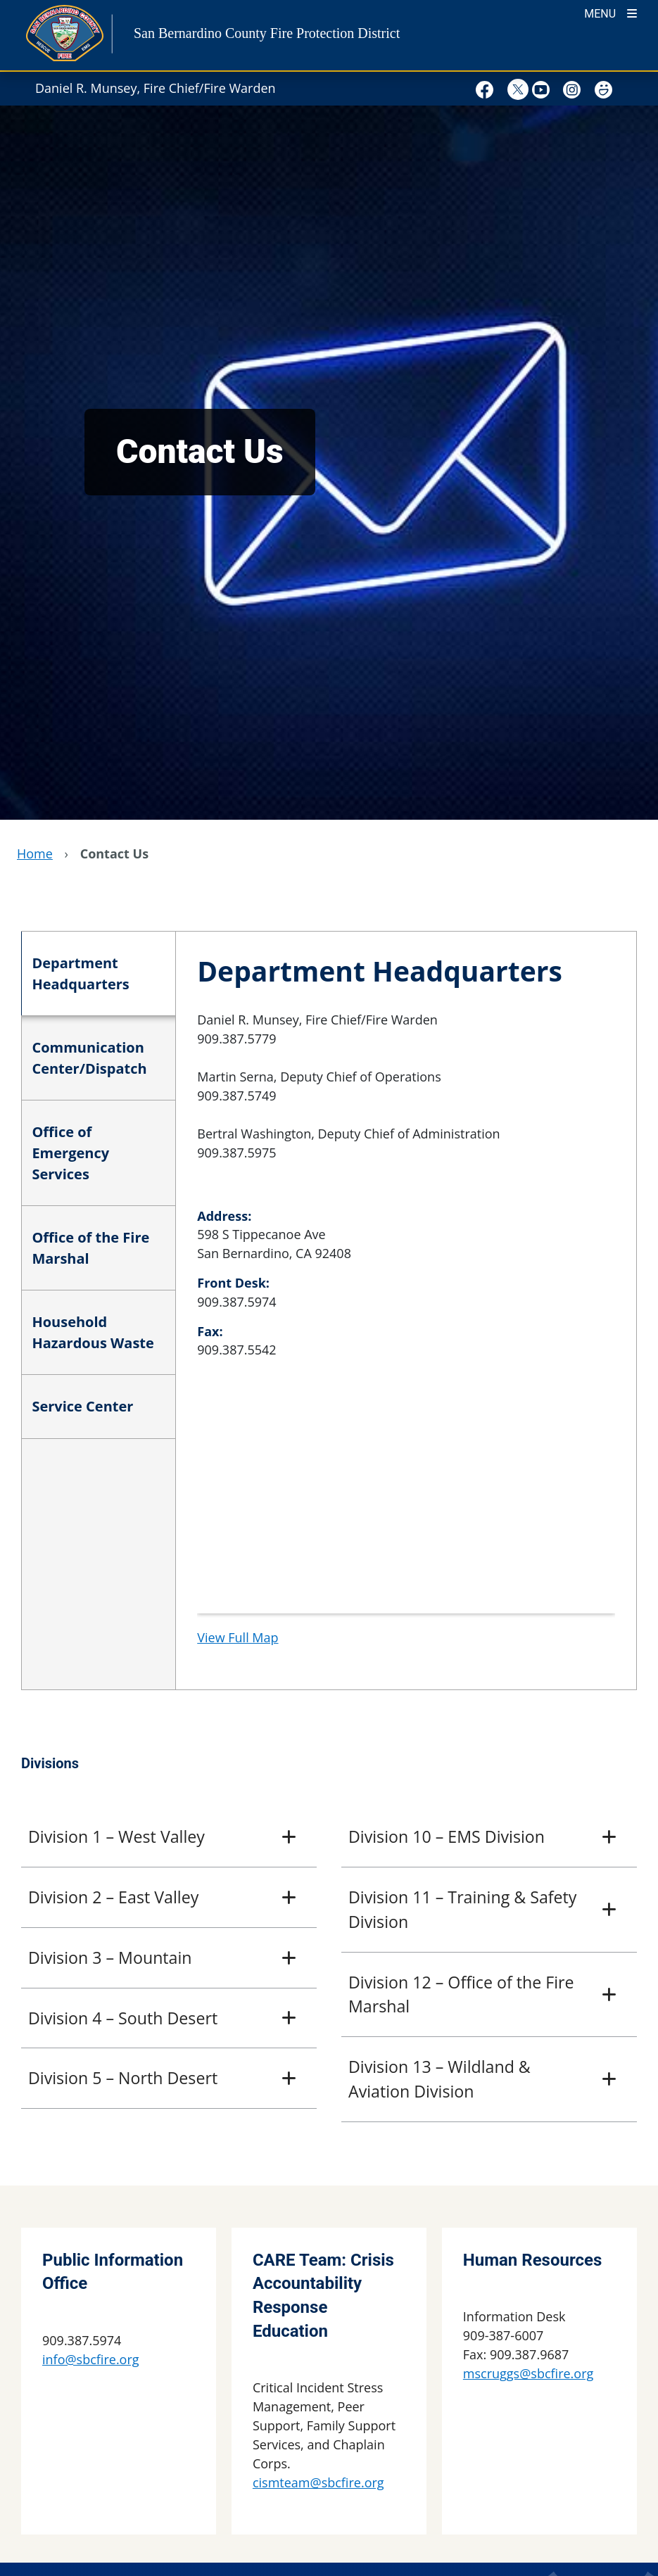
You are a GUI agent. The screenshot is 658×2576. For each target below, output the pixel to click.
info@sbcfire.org (90, 2359)
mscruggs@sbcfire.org (528, 2373)
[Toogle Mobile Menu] (610, 12)
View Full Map (237, 1637)
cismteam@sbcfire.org (318, 2482)
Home (35, 853)
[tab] (98, 974)
